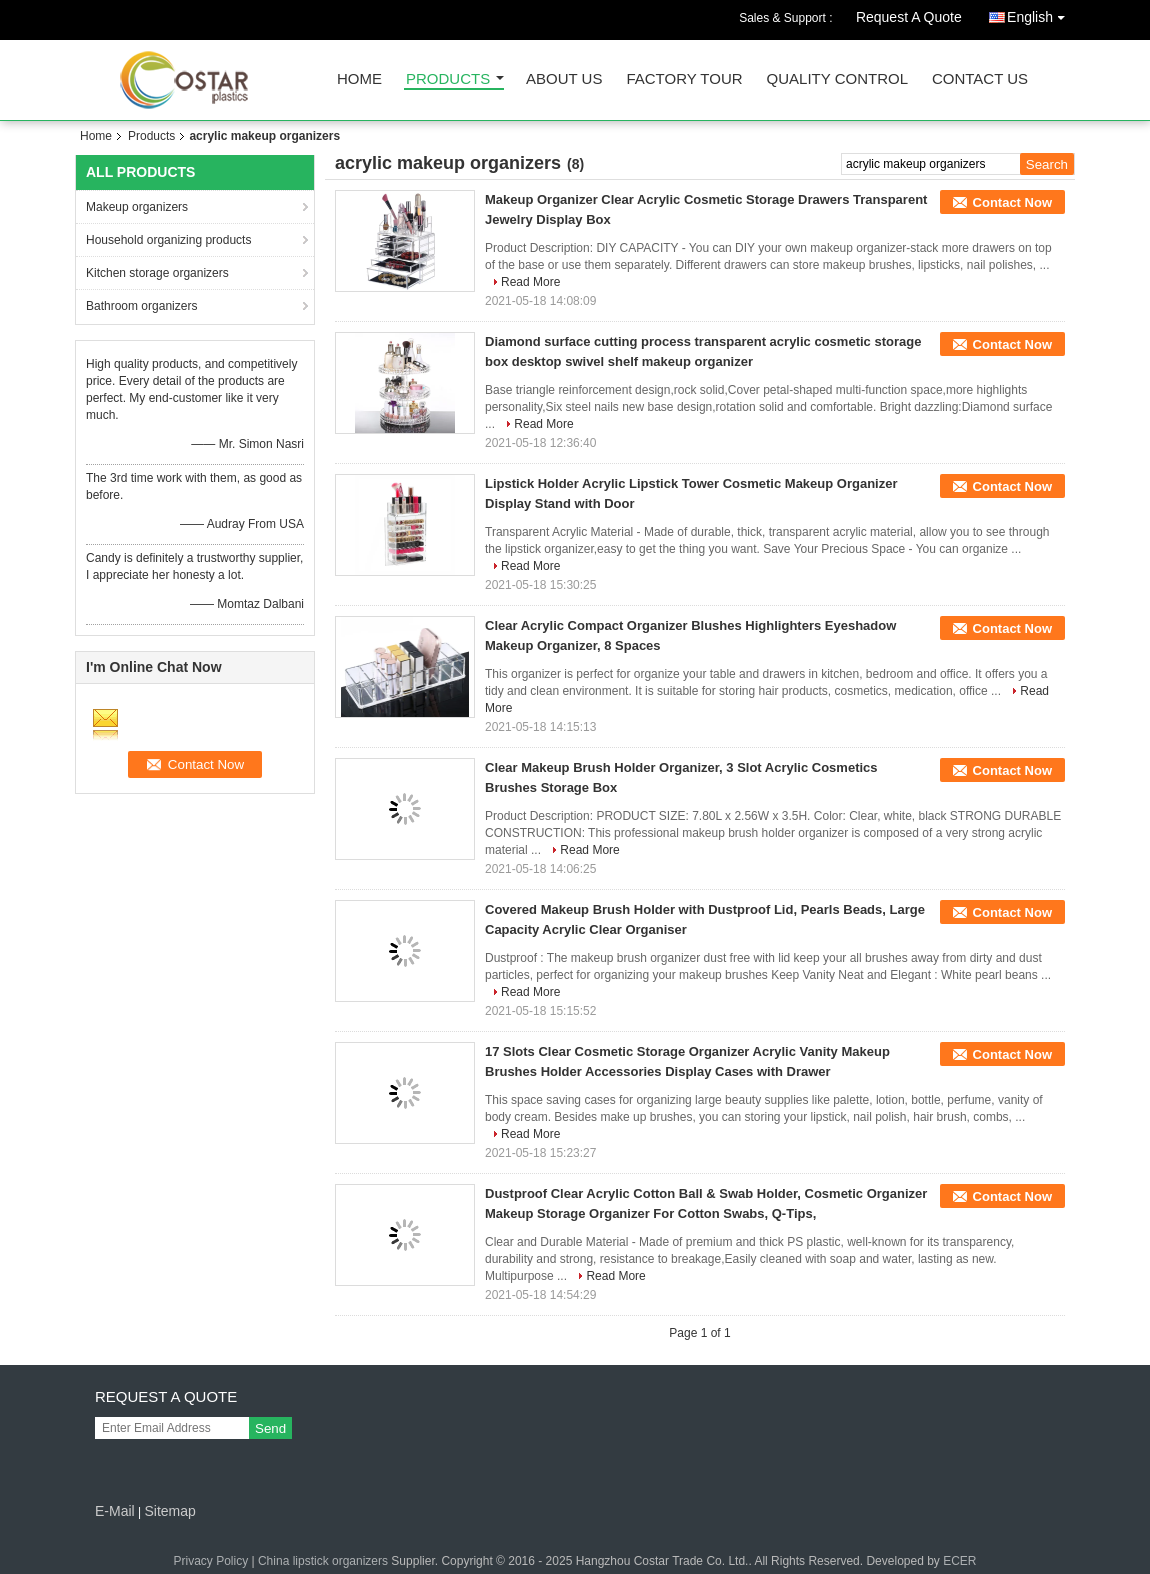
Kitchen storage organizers (157, 273)
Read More (530, 282)
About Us (564, 79)
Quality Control (837, 79)
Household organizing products (168, 240)
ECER (959, 1561)
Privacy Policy (210, 1561)
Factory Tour (684, 79)
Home (359, 79)
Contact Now (1012, 202)
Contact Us (980, 79)
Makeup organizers (137, 207)
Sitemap (169, 1511)
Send (270, 1428)
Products (448, 79)
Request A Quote (909, 17)
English (1041, 13)
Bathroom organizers (141, 306)
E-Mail (115, 1511)
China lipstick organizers (323, 1561)
